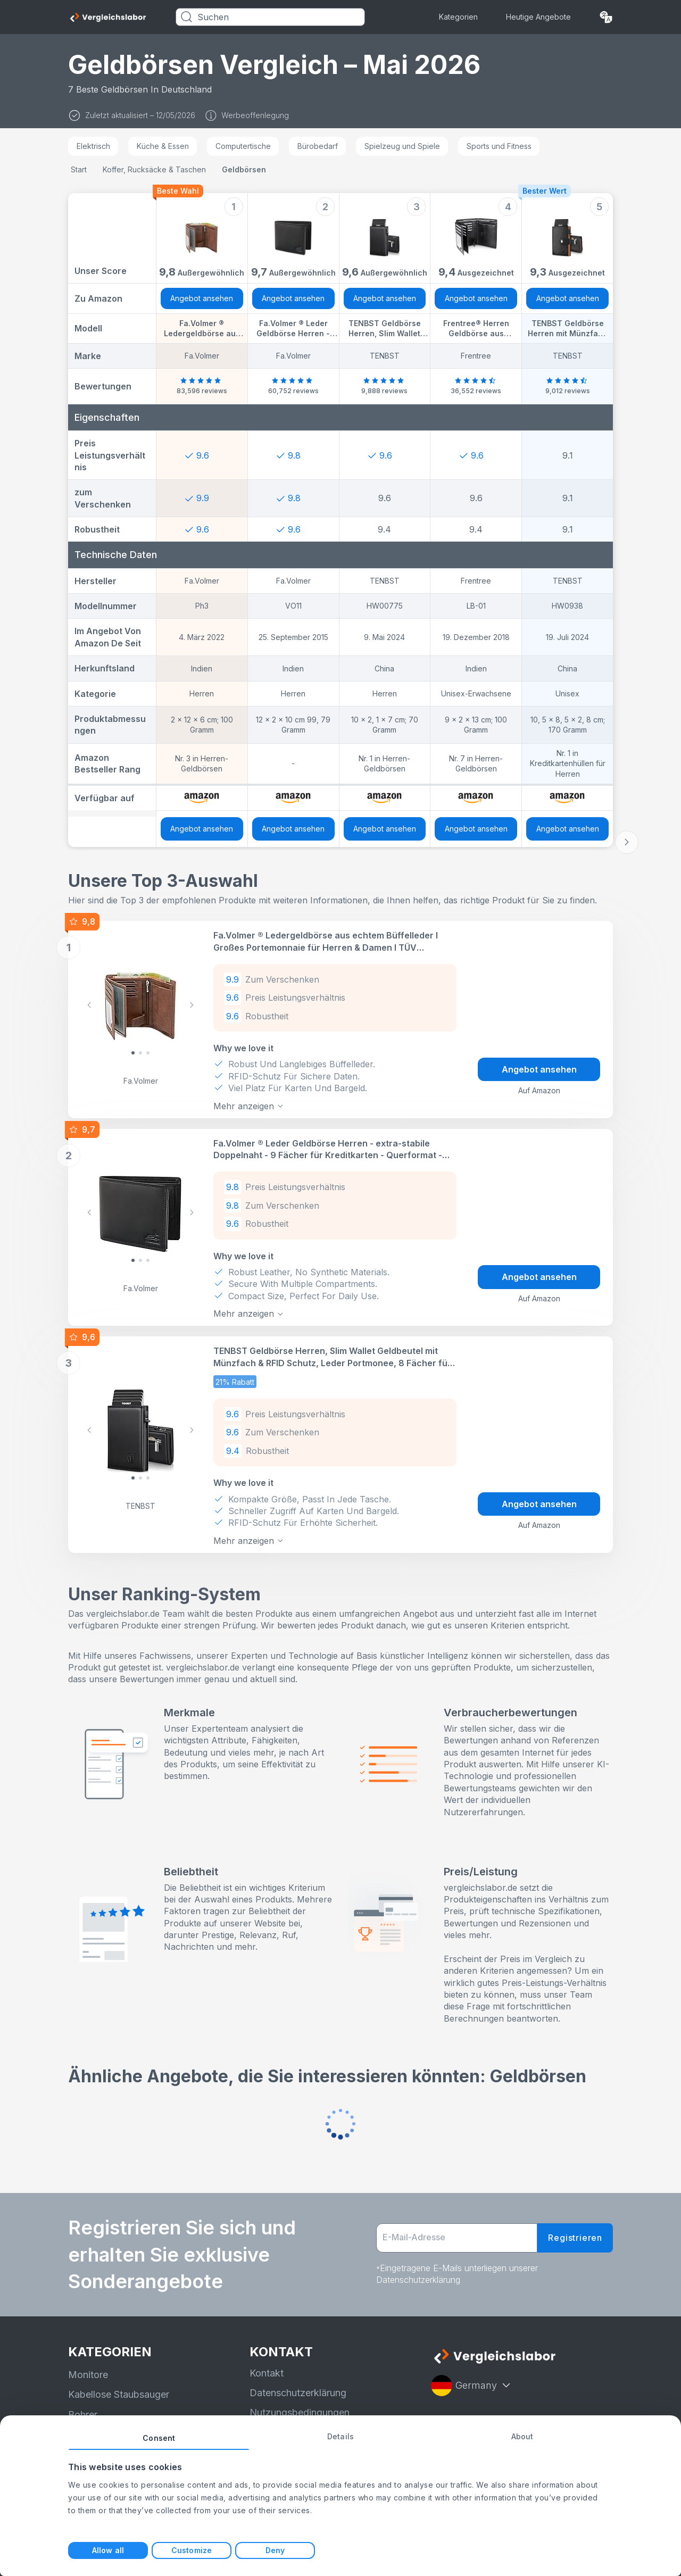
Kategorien (458, 16)
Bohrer (82, 2414)
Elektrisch (93, 146)
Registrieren (575, 2237)
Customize (191, 2550)
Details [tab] (340, 2436)
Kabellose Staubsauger (118, 2394)
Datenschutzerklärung (298, 2392)
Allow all (108, 2550)
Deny (275, 2550)
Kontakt (267, 2373)
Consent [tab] (159, 2437)
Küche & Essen (163, 146)
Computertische (243, 146)
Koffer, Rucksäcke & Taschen (154, 169)
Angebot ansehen (201, 298)
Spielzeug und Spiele (402, 146)
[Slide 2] (148, 1052)
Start (79, 169)
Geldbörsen (244, 169)
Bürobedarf (317, 146)
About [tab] (522, 2436)
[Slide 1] (140, 1052)
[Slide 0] (133, 1052)
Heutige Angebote (538, 16)
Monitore (88, 2374)
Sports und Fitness (499, 146)
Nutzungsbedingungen (300, 2412)
